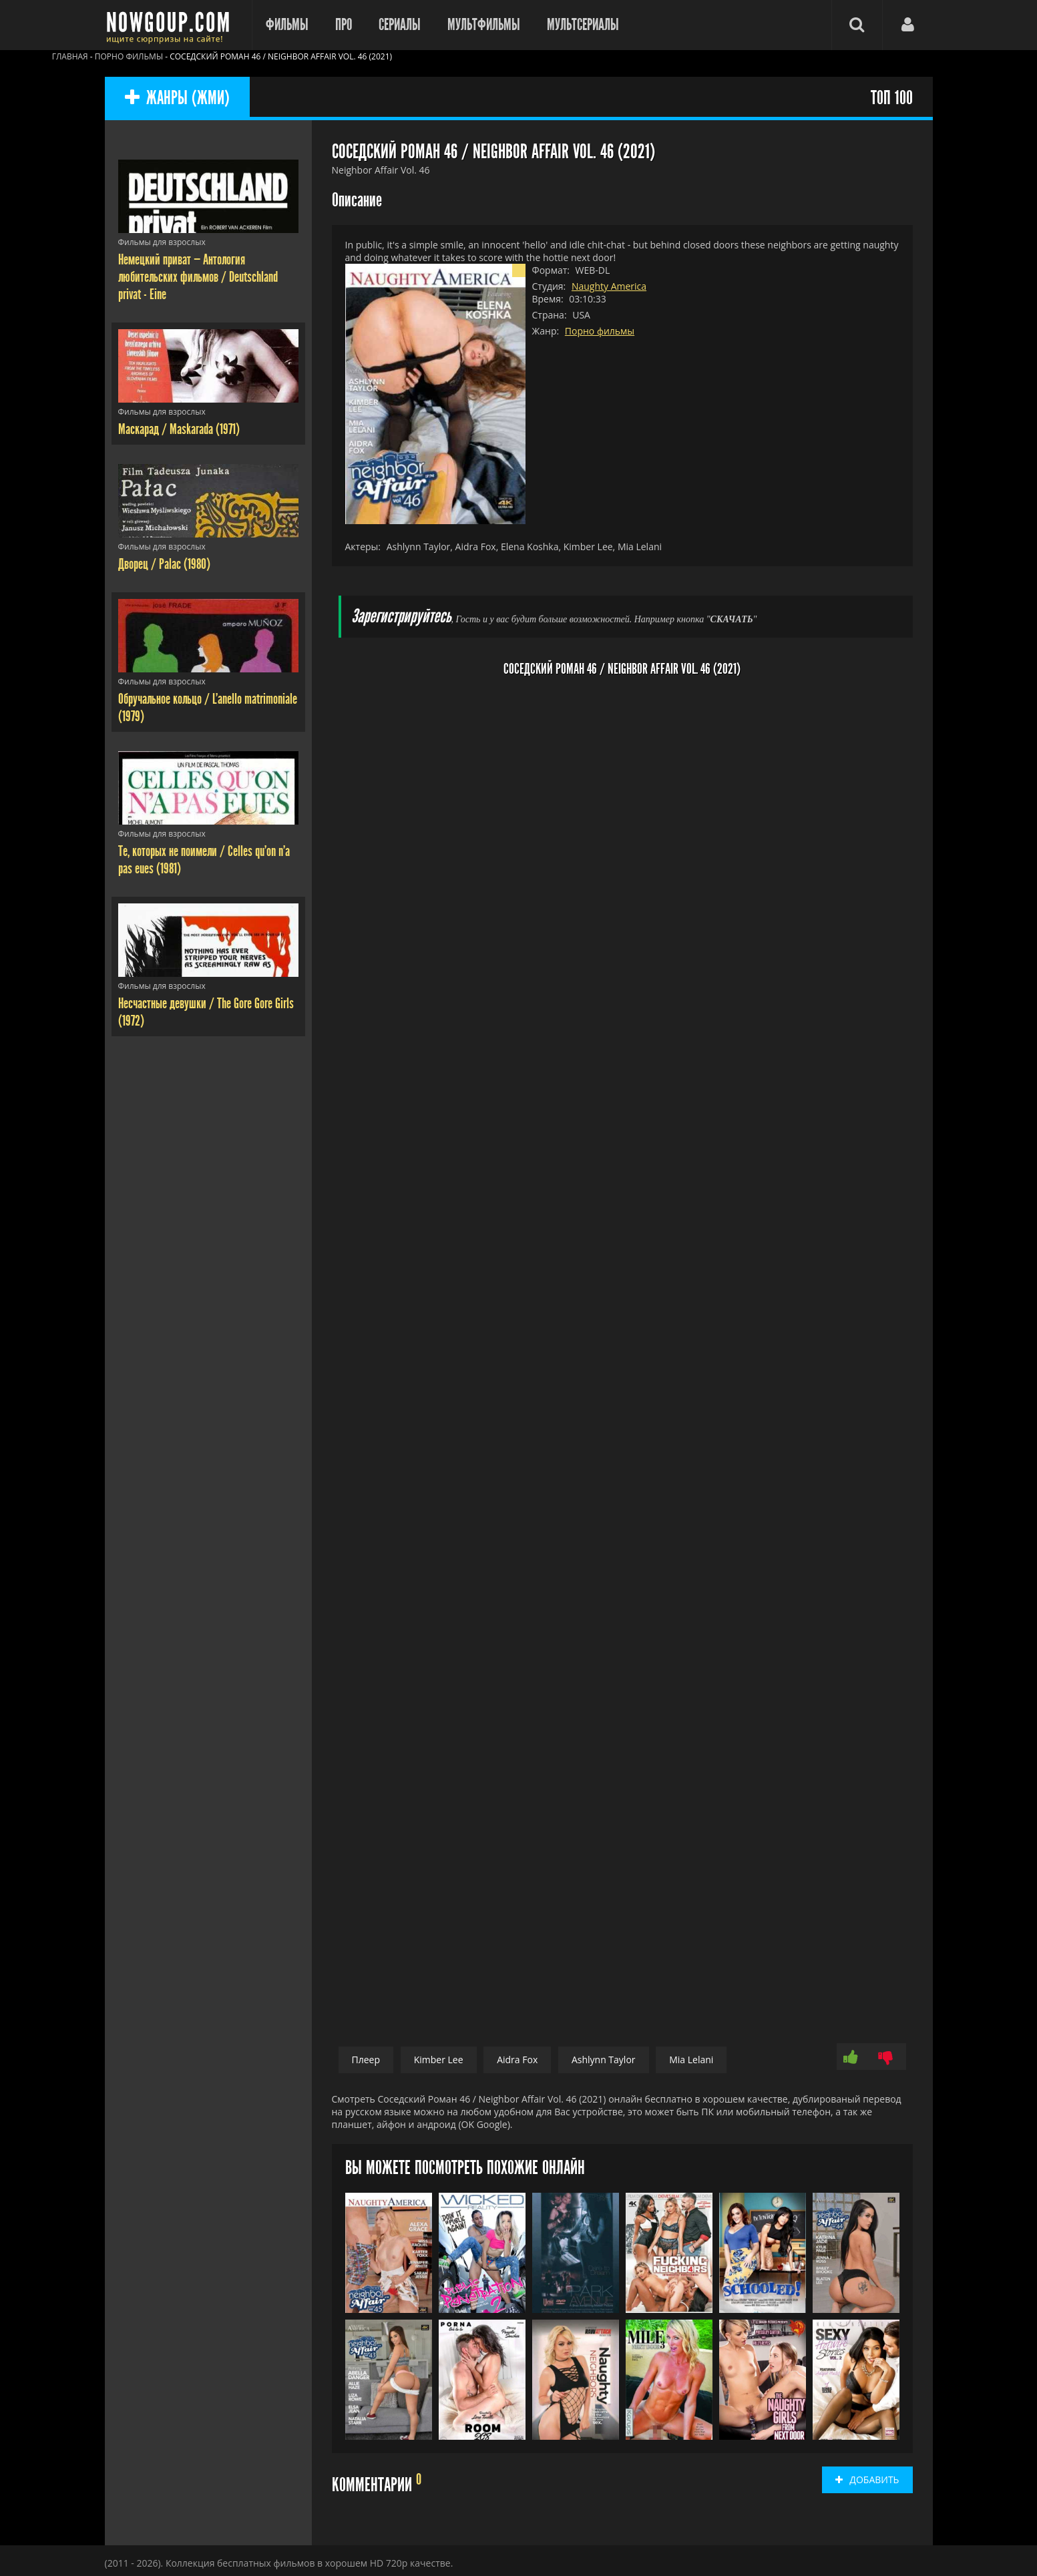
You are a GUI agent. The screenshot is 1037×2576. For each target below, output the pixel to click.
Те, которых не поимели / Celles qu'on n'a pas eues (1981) (204, 860)
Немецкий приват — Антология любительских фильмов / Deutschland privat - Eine (198, 277)
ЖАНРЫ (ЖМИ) (177, 98)
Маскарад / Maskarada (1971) (179, 429)
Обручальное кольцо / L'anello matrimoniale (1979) (207, 707)
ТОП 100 (892, 98)
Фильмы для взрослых (162, 242)
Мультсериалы (583, 24)
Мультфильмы (483, 24)
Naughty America (609, 286)
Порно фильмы (599, 331)
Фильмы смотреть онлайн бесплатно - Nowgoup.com (171, 25)
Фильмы (287, 24)
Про (343, 24)
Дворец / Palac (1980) (164, 564)
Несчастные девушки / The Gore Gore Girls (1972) (206, 1012)
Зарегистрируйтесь (401, 617)
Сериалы (400, 24)
